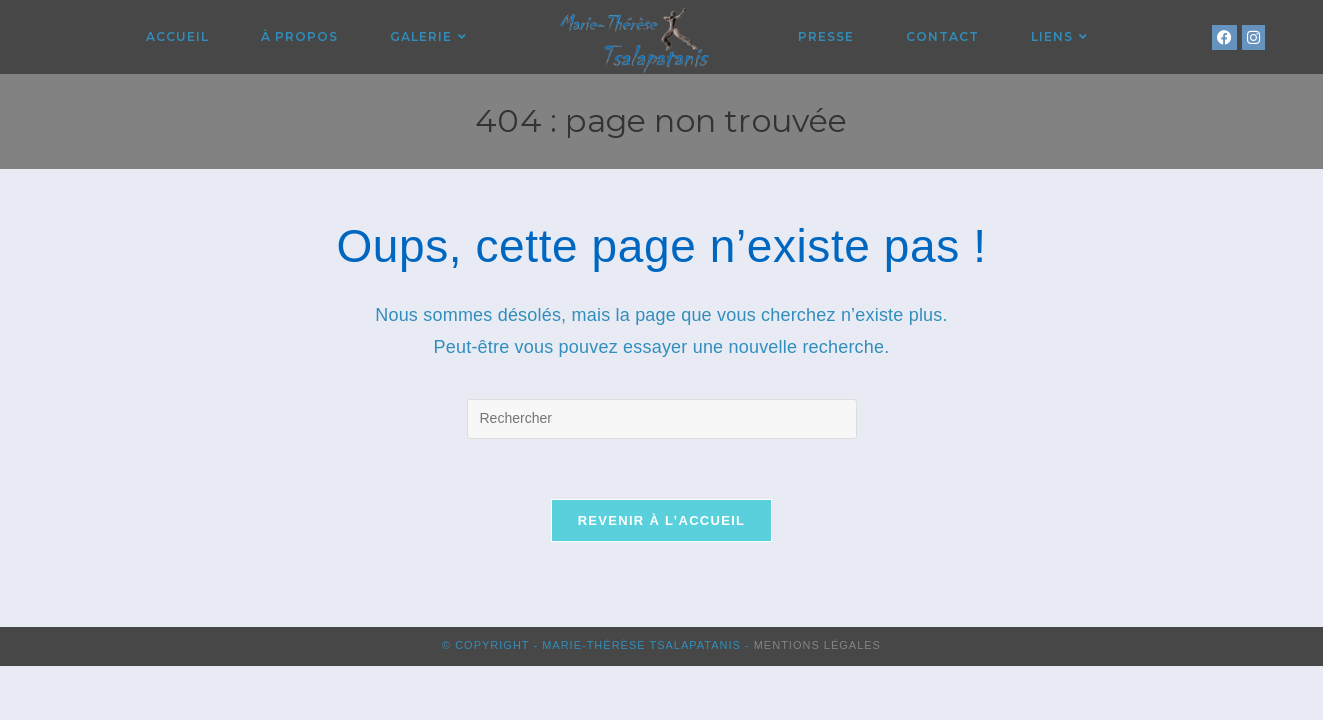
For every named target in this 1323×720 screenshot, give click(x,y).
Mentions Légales (817, 645)
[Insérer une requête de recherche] (662, 419)
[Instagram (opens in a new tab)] (1253, 37)
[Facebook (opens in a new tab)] (1224, 37)
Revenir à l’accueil (662, 520)
